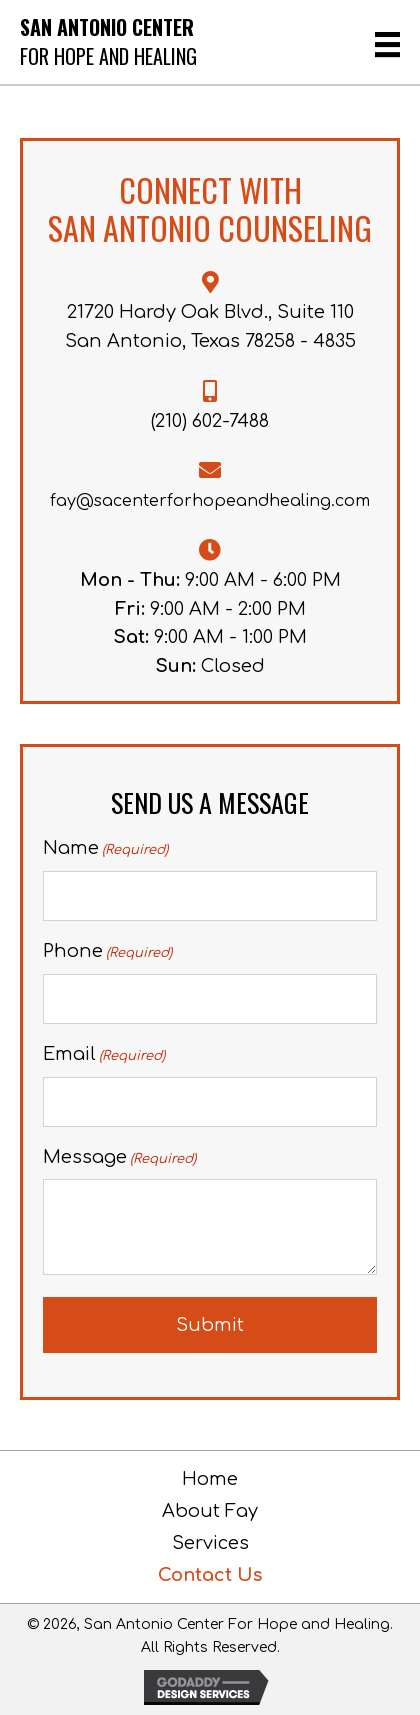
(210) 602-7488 (210, 421)
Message (119, 1158)
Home (210, 1479)
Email (104, 1055)
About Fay (210, 1511)
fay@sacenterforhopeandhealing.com (210, 501)
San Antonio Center (107, 27)
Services (210, 1543)
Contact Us (210, 1575)
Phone (107, 952)
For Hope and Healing (108, 56)
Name (105, 849)
